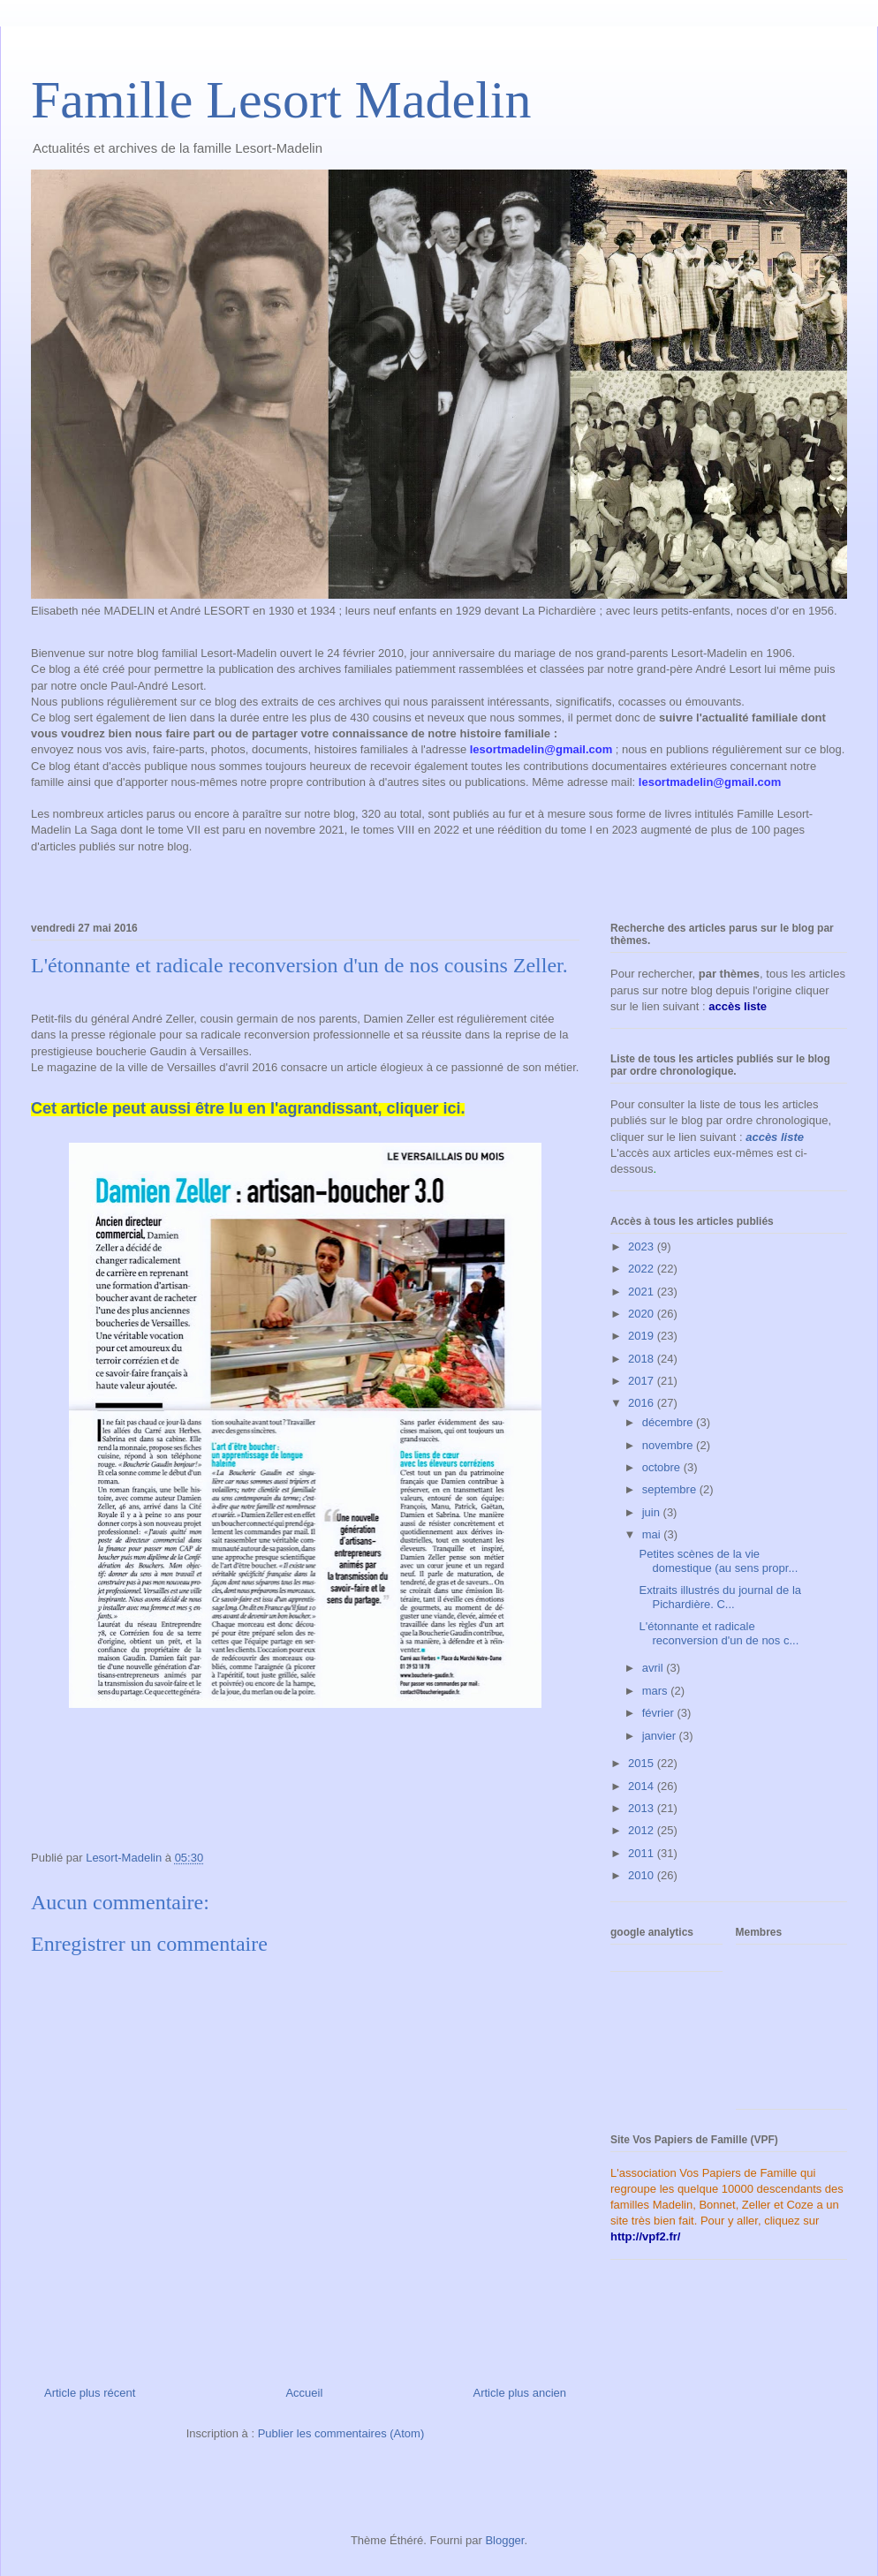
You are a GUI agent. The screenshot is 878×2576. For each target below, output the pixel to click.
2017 (642, 1380)
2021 (642, 1291)
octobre (663, 1467)
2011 (642, 1853)
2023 (642, 1246)
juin (652, 1512)
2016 (642, 1402)
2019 (642, 1335)
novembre (669, 1445)
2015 (642, 1763)
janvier (660, 1735)
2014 (642, 1786)
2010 (642, 1875)
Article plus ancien (520, 2392)
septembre (671, 1489)
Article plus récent (89, 2392)
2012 (642, 1830)
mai (653, 1534)
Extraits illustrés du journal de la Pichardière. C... (720, 1597)
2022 (642, 1268)
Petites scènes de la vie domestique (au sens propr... (718, 1561)
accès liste (775, 1137)
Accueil (303, 2392)
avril (654, 1667)
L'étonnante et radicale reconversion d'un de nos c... (719, 1633)
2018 (642, 1358)
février (659, 1712)
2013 (642, 1808)
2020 (642, 1313)
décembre (669, 1422)
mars (656, 1690)
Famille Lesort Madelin (281, 100)
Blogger (504, 2540)
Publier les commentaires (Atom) (341, 2433)
